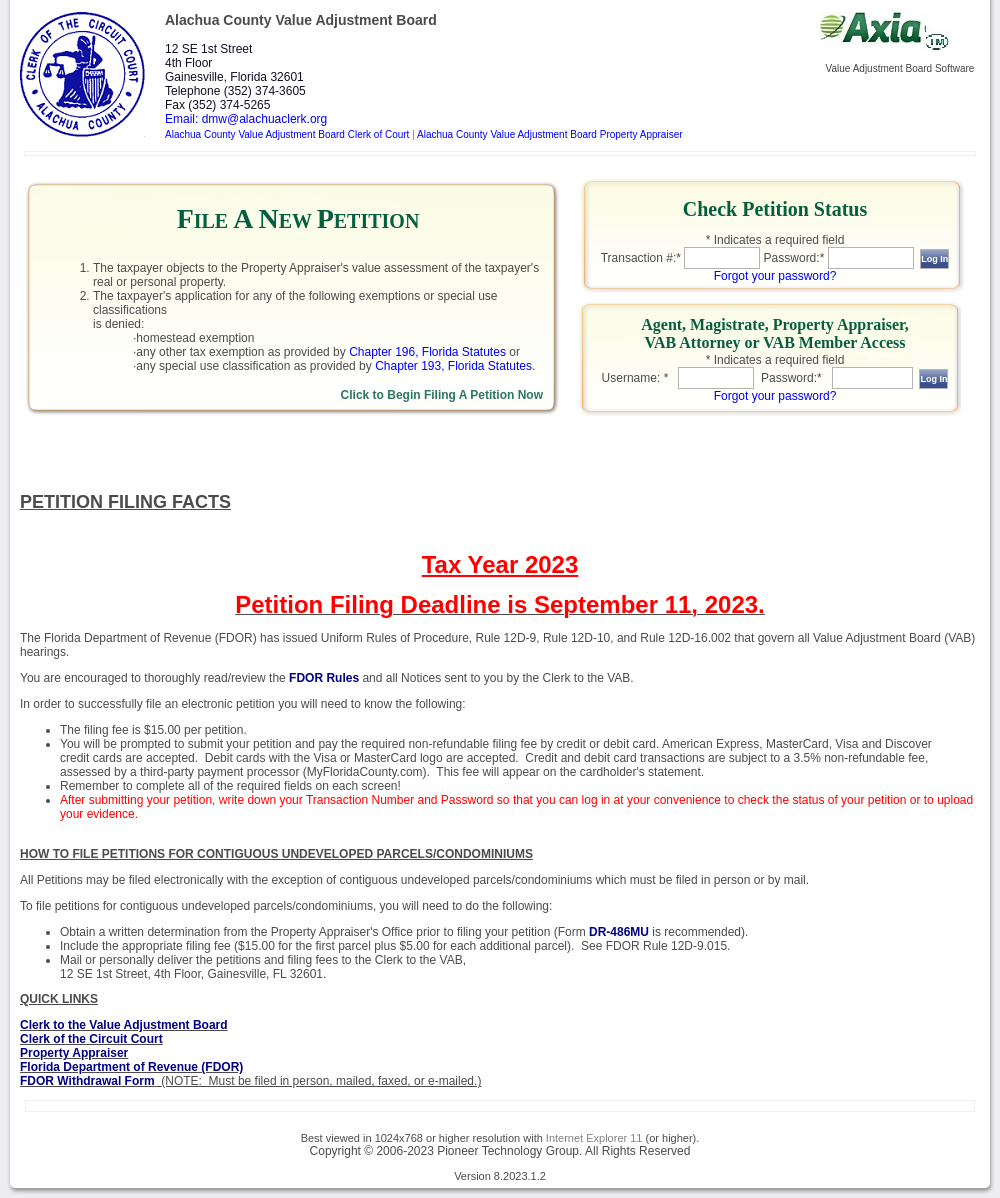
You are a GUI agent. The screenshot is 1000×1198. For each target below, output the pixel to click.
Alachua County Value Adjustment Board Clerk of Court (287, 134)
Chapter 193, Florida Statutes (453, 366)
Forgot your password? (775, 276)
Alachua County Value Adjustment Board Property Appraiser (550, 134)
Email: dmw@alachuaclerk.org (246, 119)
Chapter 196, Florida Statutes (427, 352)
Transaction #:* (641, 258)
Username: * (635, 378)
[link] (298, 300)
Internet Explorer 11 (594, 1138)
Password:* (794, 258)
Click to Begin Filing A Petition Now (442, 395)
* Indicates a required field (775, 240)
